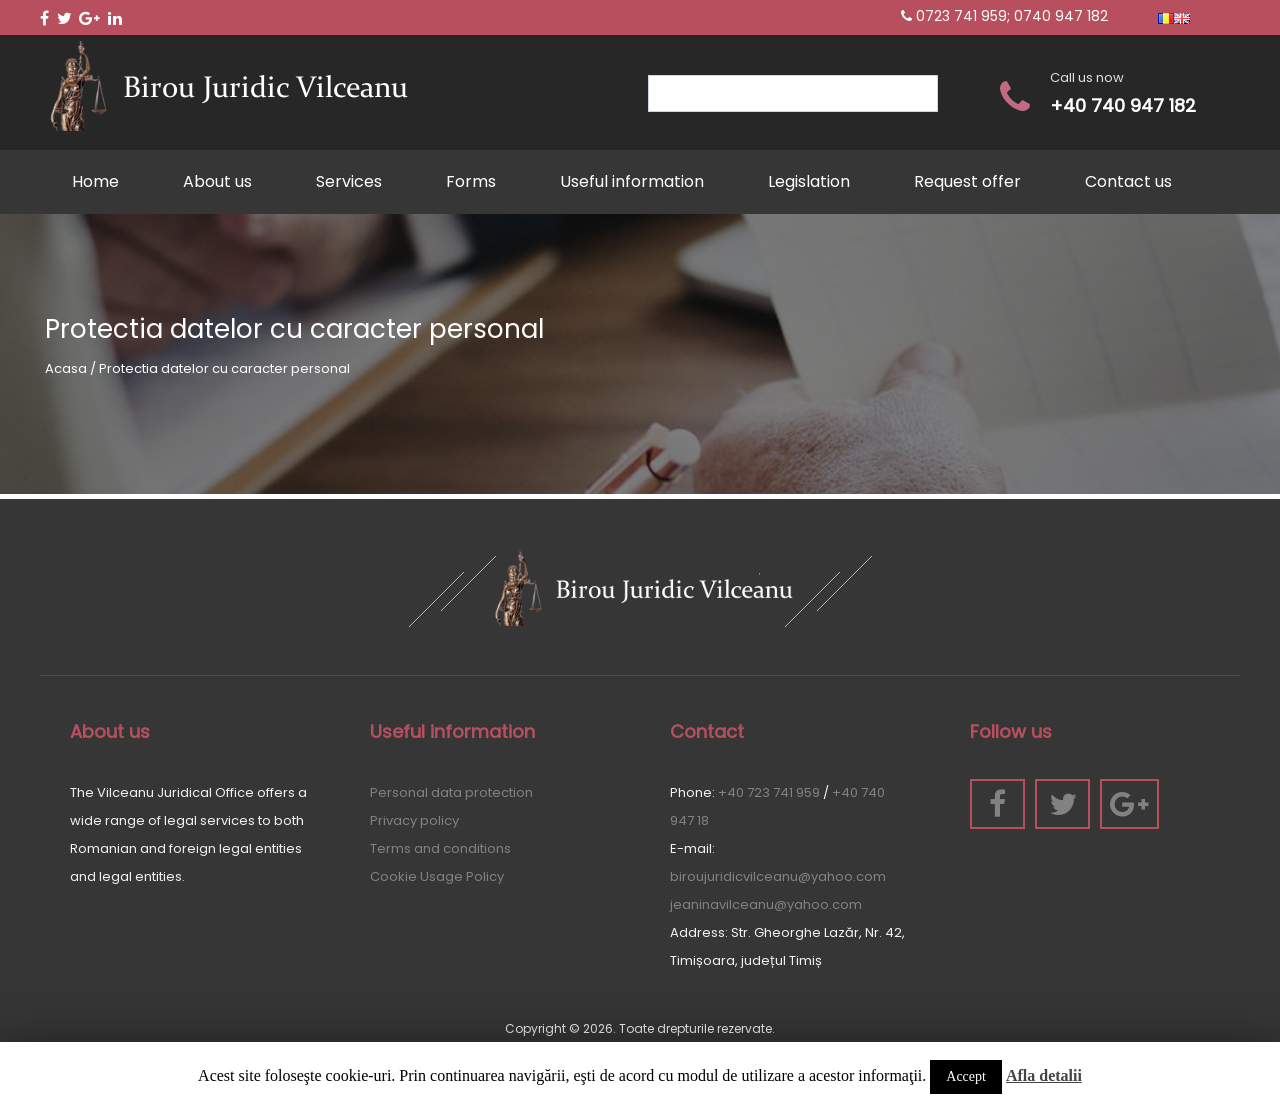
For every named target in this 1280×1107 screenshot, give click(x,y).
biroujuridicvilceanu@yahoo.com (778, 876)
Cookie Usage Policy (437, 876)
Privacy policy (414, 820)
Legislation (809, 181)
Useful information (632, 181)
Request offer (967, 181)
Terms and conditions (440, 848)
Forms (471, 181)
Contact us (1128, 181)
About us (217, 181)
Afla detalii (1044, 1075)
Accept (966, 1076)
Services (349, 181)
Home (95, 181)
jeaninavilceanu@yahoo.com (766, 904)
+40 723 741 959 (769, 792)
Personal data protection (451, 792)
